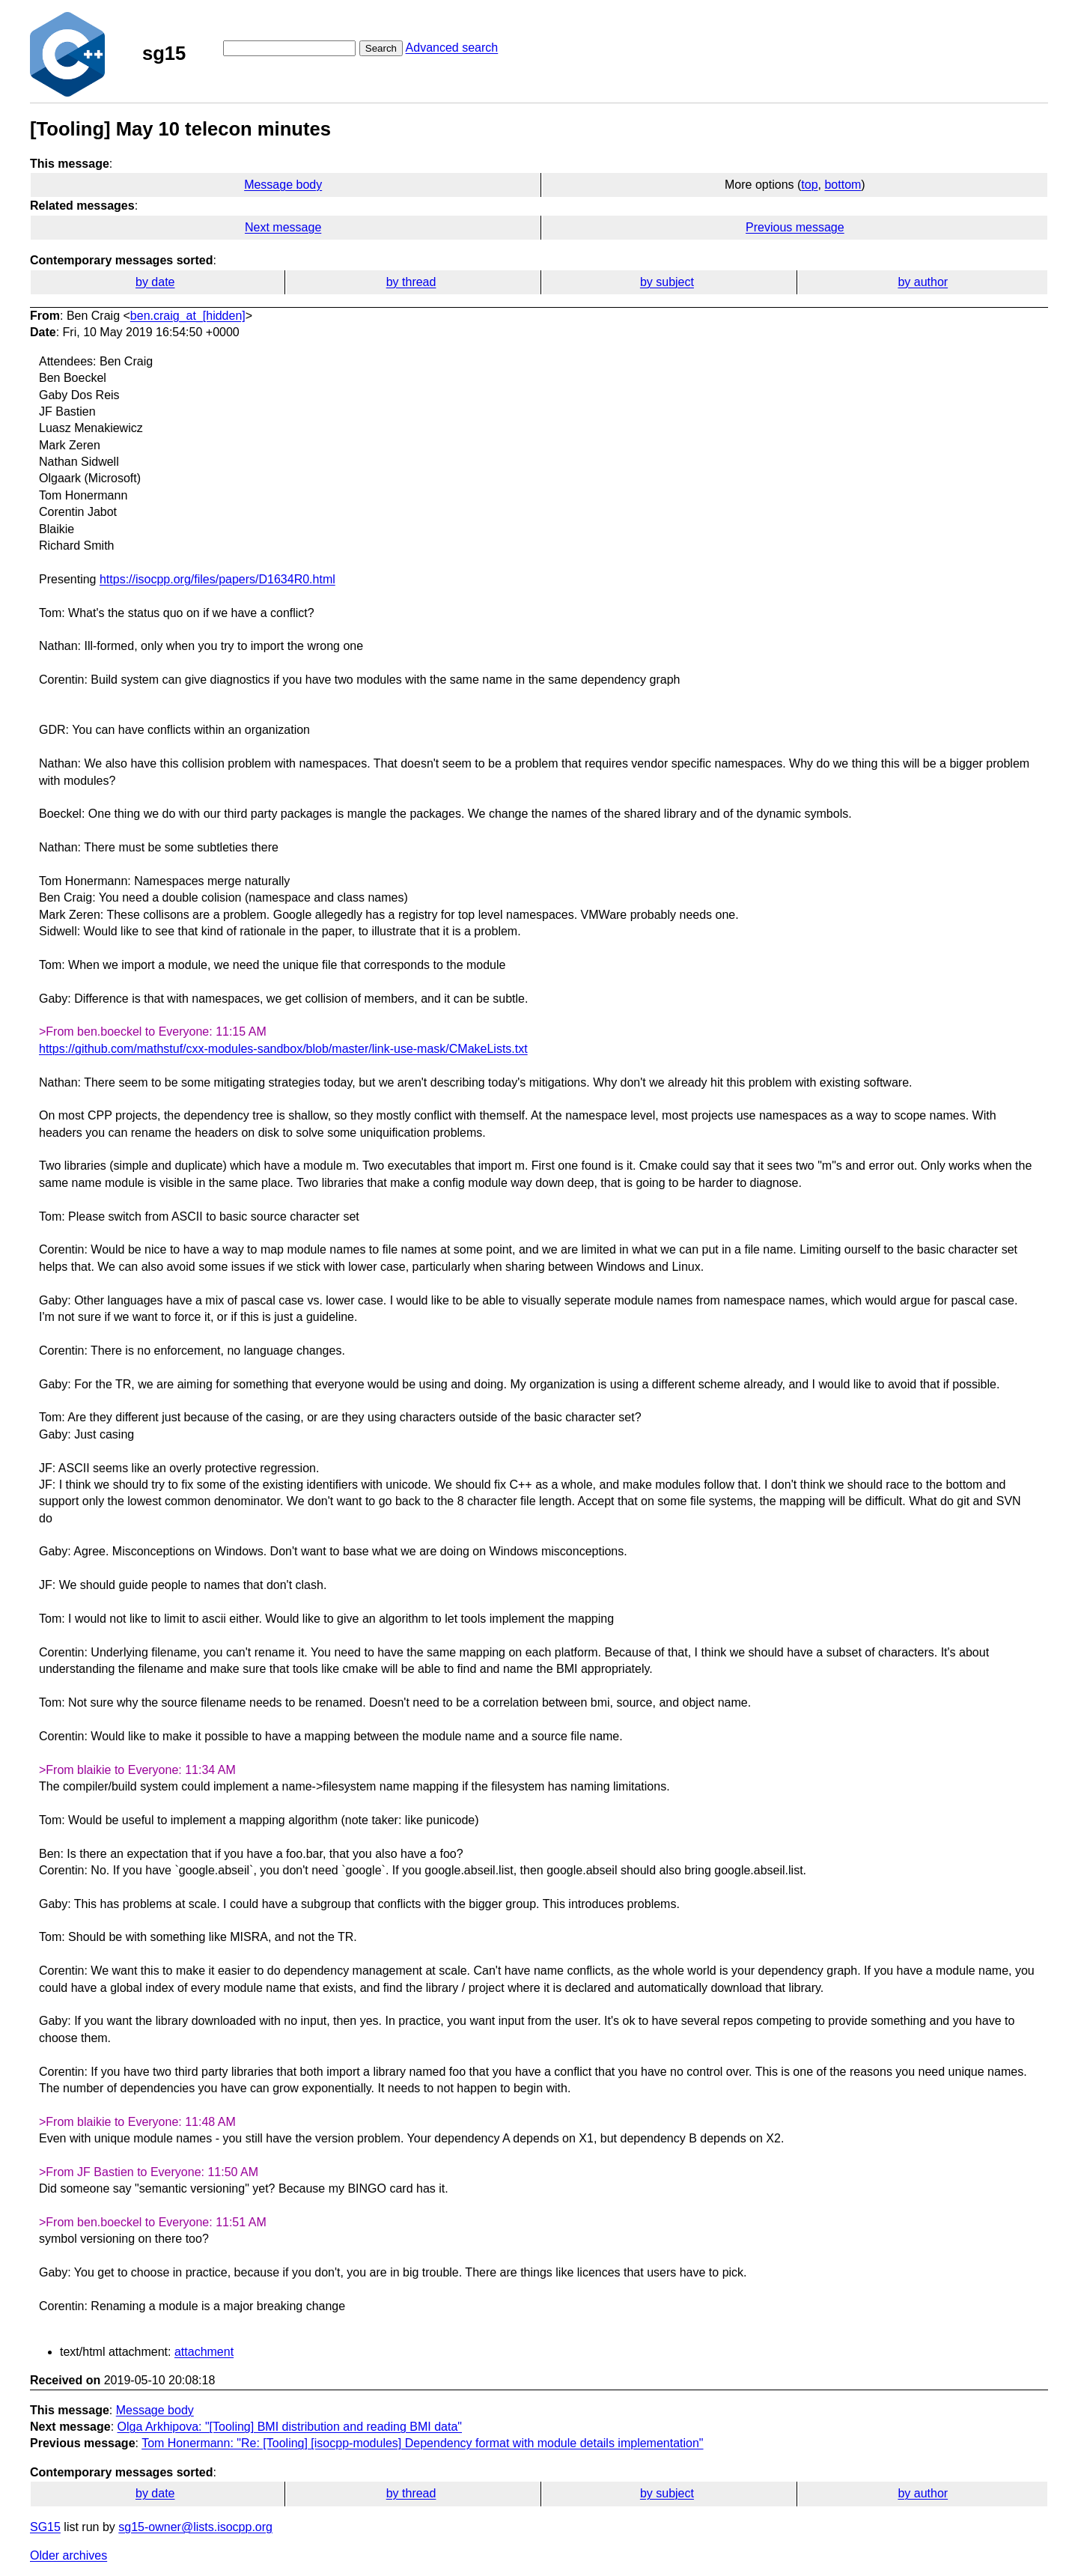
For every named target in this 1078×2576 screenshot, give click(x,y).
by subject (667, 282)
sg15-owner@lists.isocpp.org (195, 2527)
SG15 (45, 2527)
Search (381, 48)
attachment (204, 2351)
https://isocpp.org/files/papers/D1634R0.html (217, 579)
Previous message (795, 227)
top (809, 184)
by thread (411, 282)
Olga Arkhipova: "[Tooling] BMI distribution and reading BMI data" (290, 2426)
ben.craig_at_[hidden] (188, 315)
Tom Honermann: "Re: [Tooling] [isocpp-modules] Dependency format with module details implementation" (422, 2443)
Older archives (68, 2555)
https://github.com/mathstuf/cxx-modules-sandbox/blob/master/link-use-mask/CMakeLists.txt (283, 1048)
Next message (283, 227)
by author (923, 282)
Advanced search (452, 47)
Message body (283, 184)
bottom (842, 184)
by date (154, 282)
